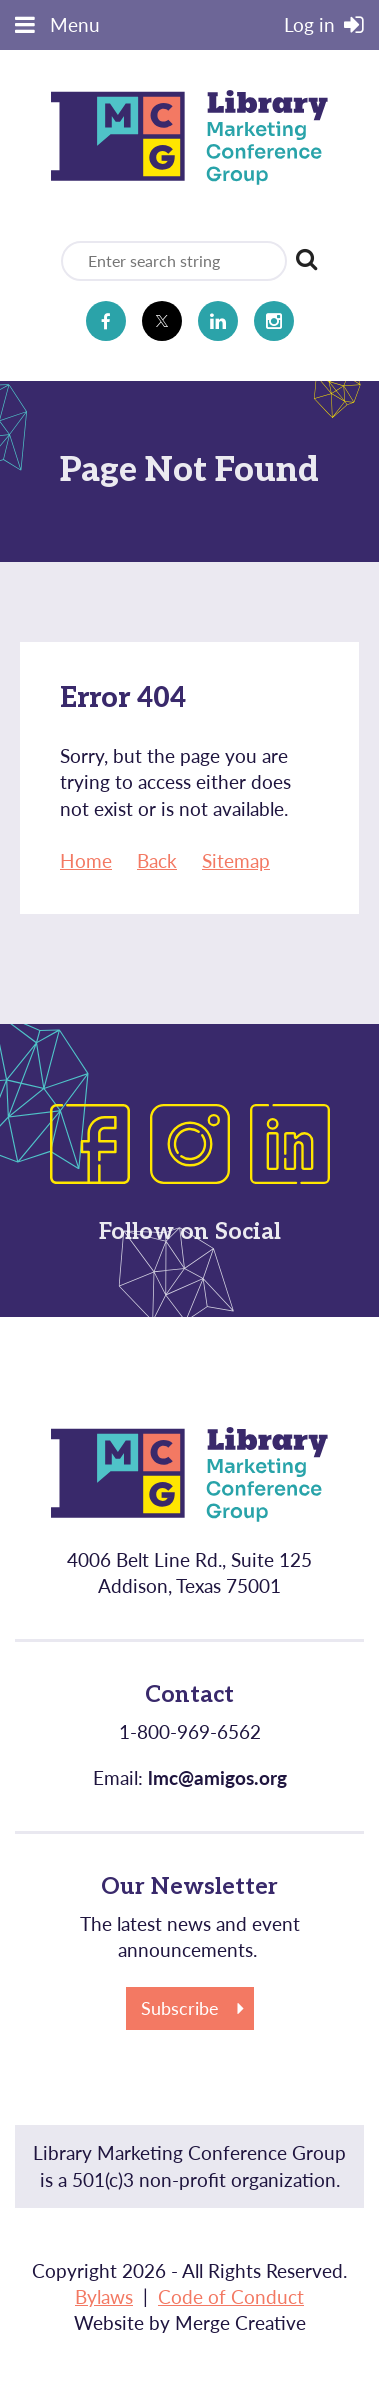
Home (86, 860)
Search (306, 259)
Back (157, 860)
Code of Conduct (231, 2296)
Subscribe (180, 2008)
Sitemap (236, 860)
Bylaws (104, 2296)
